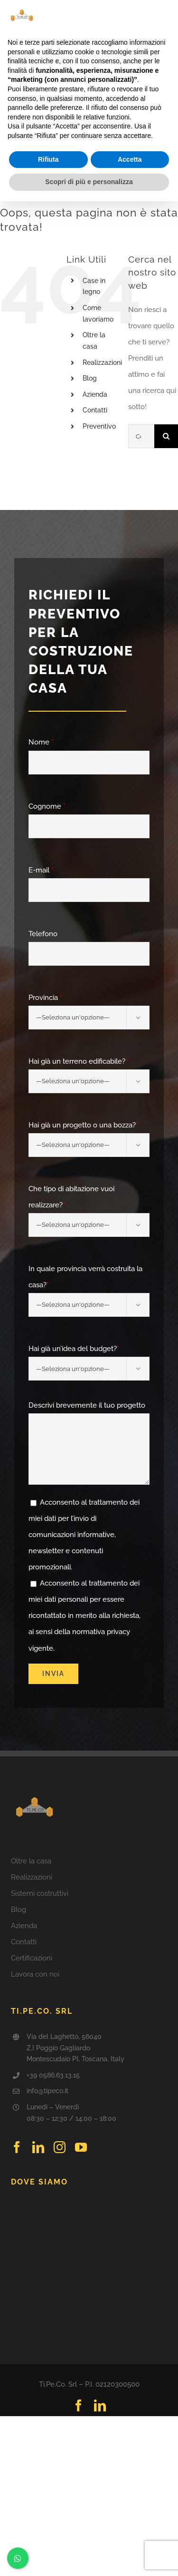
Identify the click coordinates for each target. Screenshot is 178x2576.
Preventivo (99, 426)
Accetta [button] (130, 159)
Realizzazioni (102, 362)
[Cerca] (166, 436)
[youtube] (81, 2147)
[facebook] (17, 2147)
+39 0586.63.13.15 (53, 2075)
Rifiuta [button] (48, 159)
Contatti (95, 410)
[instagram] (60, 2147)
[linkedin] (38, 2147)
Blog (90, 378)
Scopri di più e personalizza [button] (88, 182)
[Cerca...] (141, 436)
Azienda (95, 394)
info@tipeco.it (47, 2091)
